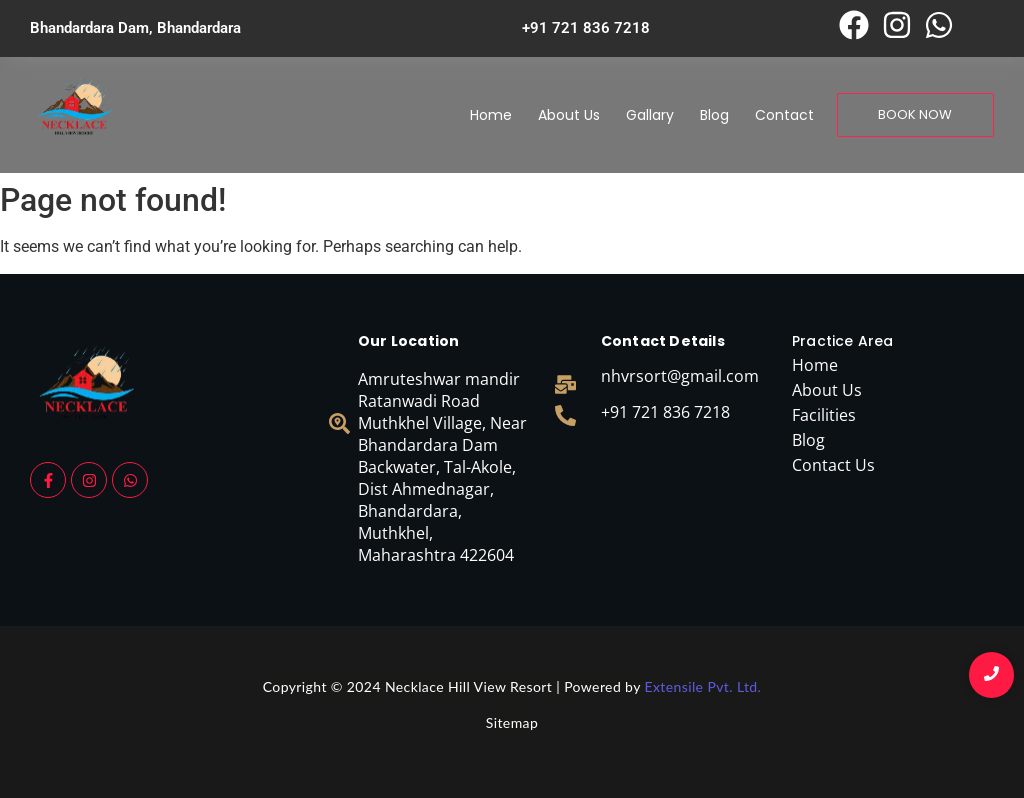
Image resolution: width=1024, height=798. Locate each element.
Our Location (408, 341)
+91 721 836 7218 (665, 412)
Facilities (824, 415)
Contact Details (663, 341)
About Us (569, 115)
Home (491, 115)
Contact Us (833, 465)
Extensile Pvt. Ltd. (702, 686)
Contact (784, 115)
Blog (714, 115)
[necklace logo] (74, 111)
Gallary (650, 115)
